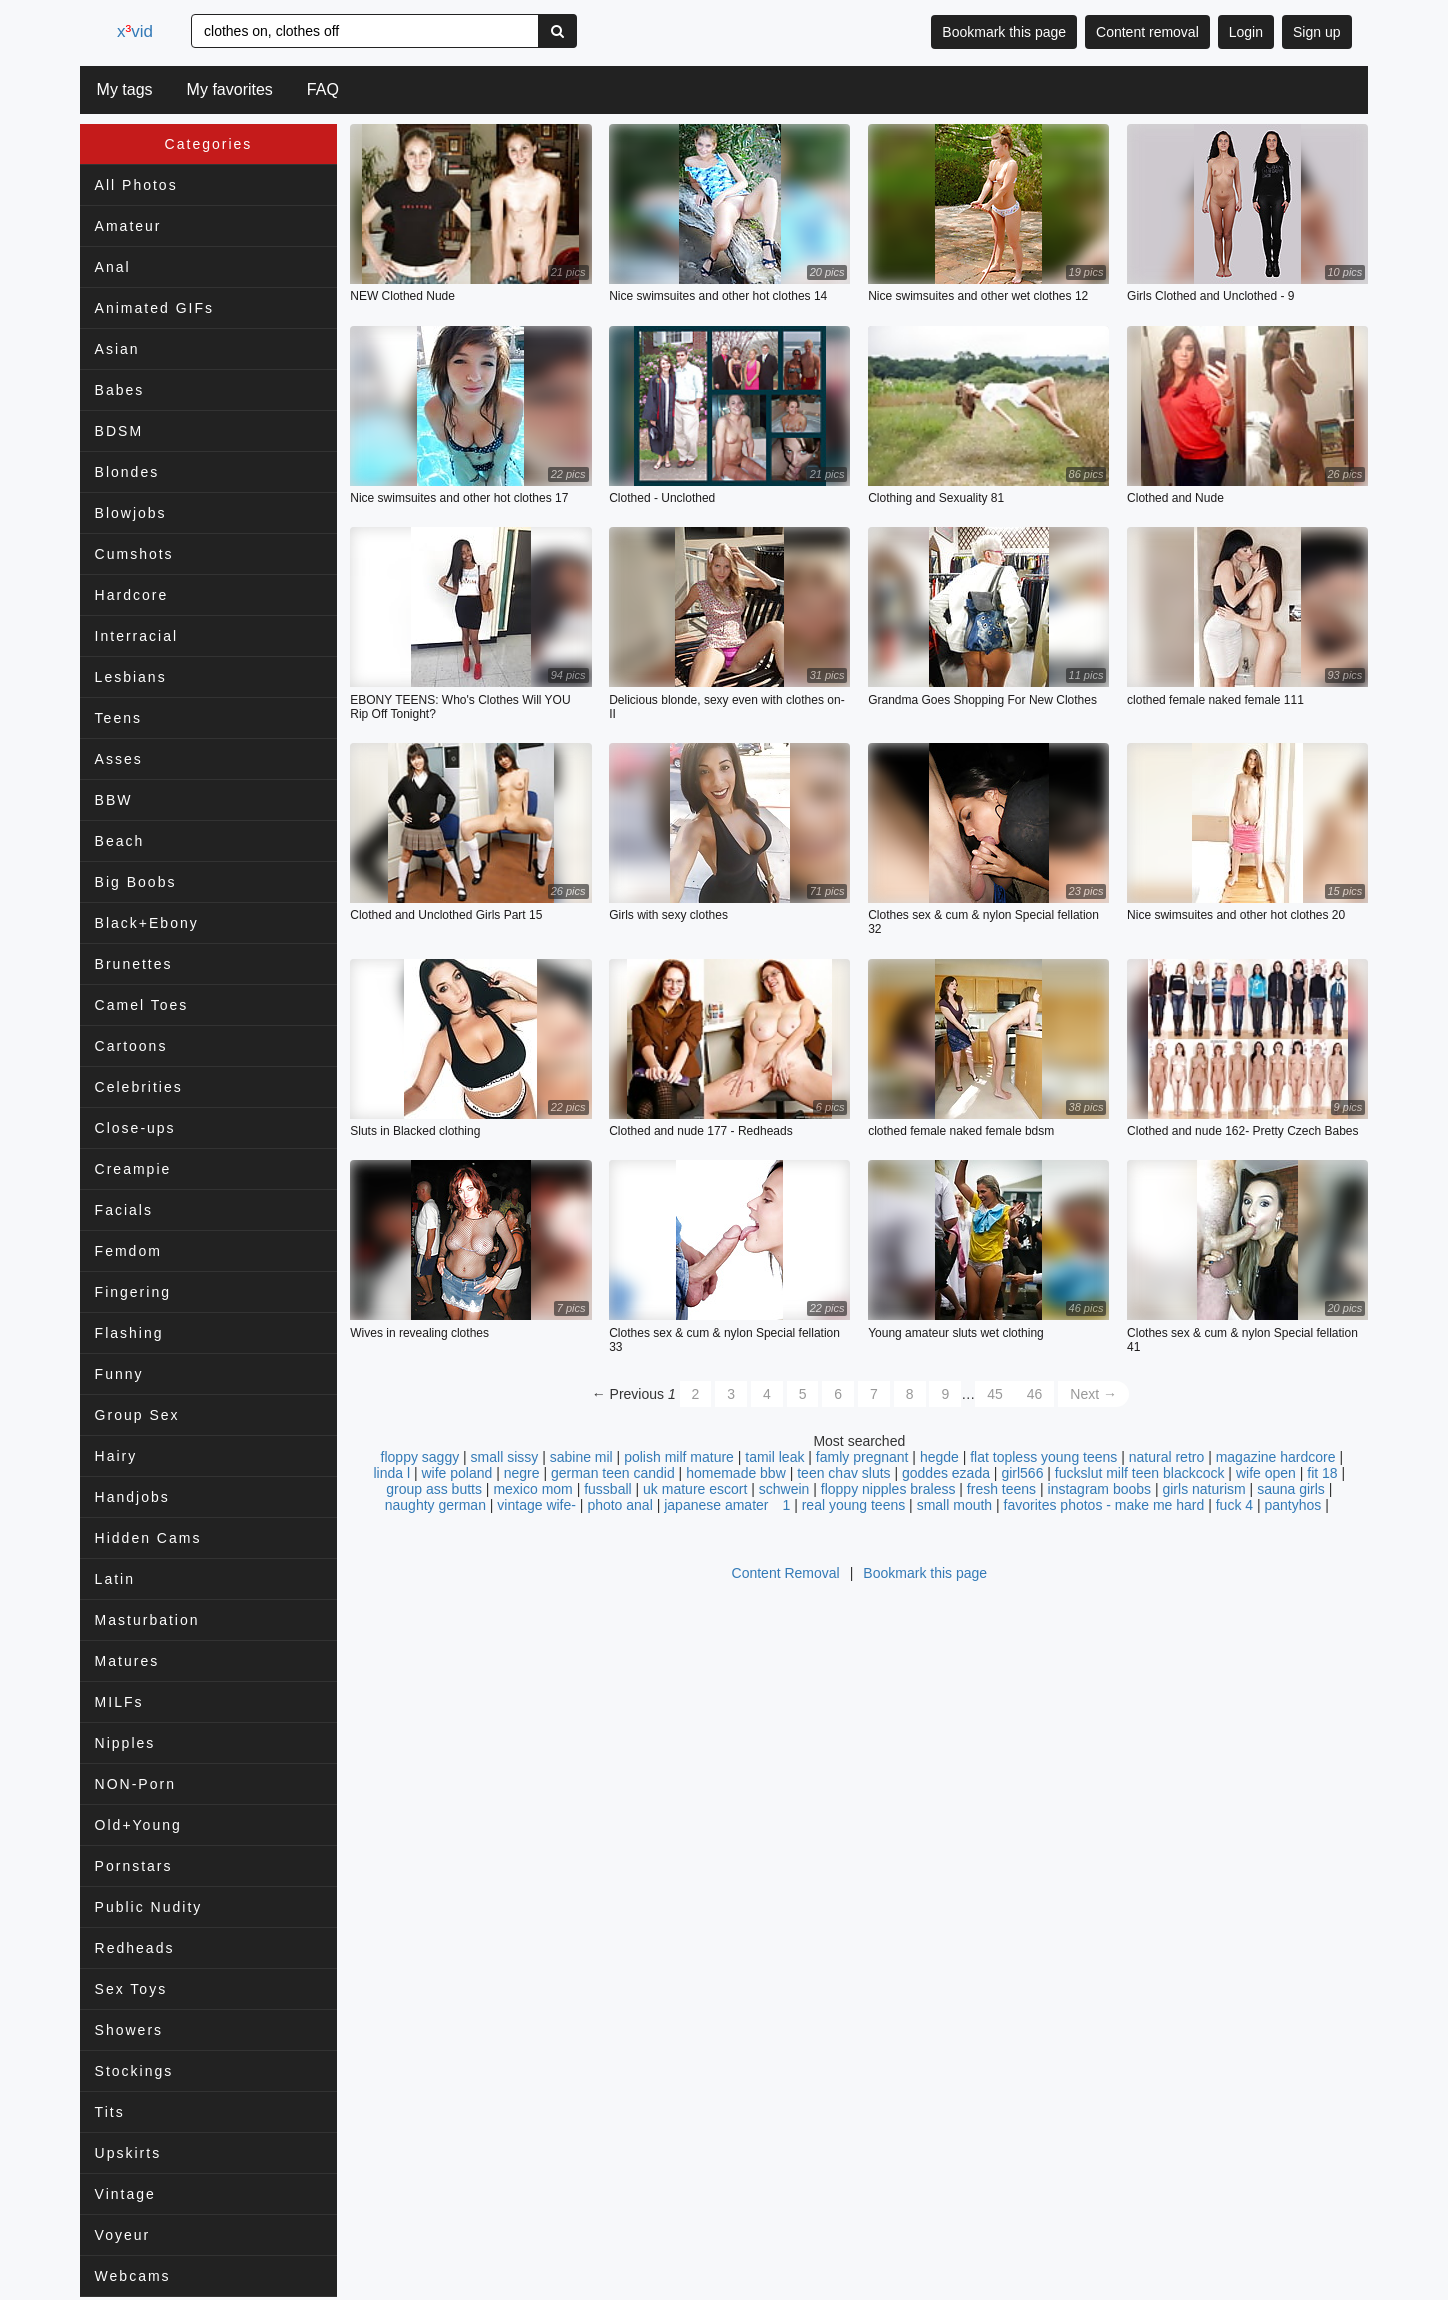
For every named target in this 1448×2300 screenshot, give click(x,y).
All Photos (136, 185)
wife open (1266, 1473)
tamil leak (774, 1457)
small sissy (505, 1457)
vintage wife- (536, 1505)
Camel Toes (142, 1005)
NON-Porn (135, 1784)
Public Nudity (149, 1907)
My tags (125, 89)
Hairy (116, 1456)
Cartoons (131, 1046)
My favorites (230, 89)
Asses (119, 759)
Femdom (128, 1251)
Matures (127, 1661)
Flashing (129, 1333)
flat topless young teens (1043, 1457)
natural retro (1166, 1457)
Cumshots (134, 554)
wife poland (456, 1473)
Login (1246, 32)
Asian (117, 349)
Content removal (1147, 32)
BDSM (119, 431)
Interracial (136, 636)
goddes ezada (946, 1473)
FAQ (323, 89)
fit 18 (1322, 1473)
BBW (114, 800)
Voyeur (123, 2235)
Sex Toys (131, 1989)
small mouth (954, 1505)
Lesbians (131, 677)
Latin (115, 1579)
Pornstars (134, 1866)
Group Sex (137, 1415)
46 (1035, 1394)
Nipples (125, 1743)
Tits (110, 2112)
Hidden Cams (148, 1538)
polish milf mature (679, 1457)
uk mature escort (695, 1489)
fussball (607, 1489)
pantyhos (1293, 1505)
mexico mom (532, 1489)
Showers (129, 2030)
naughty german (435, 1505)
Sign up (1316, 32)
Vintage (125, 2194)
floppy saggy (420, 1457)
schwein (784, 1489)
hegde (939, 1457)
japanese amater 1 (727, 1505)
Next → (1093, 1394)
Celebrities (139, 1087)
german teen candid (613, 1473)
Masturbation (147, 1620)
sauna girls (1291, 1489)
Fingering (133, 1292)
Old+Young (138, 1825)
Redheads (135, 1948)
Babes (120, 390)
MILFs (119, 1702)
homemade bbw (736, 1473)
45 (995, 1394)
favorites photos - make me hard (1104, 1505)
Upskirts (128, 2153)
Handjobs (132, 1497)
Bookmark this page (1004, 32)
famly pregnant (862, 1457)
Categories (209, 144)
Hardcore (132, 595)
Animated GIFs (154, 308)
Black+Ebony (147, 923)
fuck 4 (1234, 1505)
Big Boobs (136, 882)
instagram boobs (1100, 1489)
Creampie (133, 1169)
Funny (119, 1374)
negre (522, 1473)
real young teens (854, 1505)
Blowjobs (131, 513)
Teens (118, 718)
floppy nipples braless (888, 1489)
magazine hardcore (1276, 1457)
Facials (124, 1210)
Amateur (128, 226)
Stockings (134, 2071)
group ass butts (434, 1489)
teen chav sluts (843, 1473)
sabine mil (581, 1457)
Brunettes (134, 964)
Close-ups (135, 1128)
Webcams (133, 2276)
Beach (120, 841)
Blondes (127, 472)
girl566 (1022, 1473)
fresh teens (1001, 1489)
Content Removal (786, 1573)
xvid (136, 31)
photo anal (619, 1505)
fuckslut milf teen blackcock (1140, 1473)
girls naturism (1203, 1489)
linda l (391, 1473)
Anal (113, 267)
